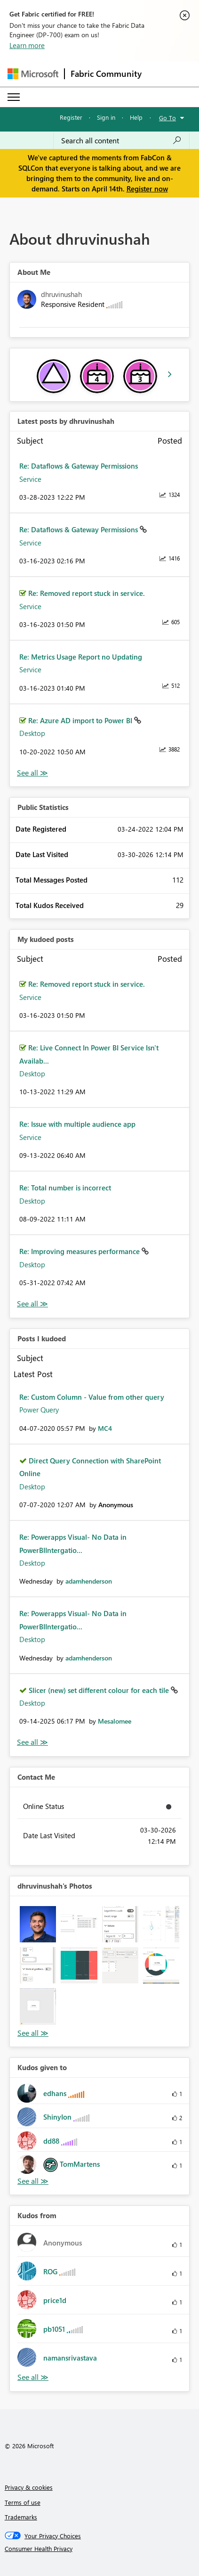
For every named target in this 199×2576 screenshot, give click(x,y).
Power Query (39, 1409)
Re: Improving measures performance (80, 1251)
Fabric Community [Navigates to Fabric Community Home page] (106, 73)
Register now (147, 188)
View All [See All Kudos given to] (32, 2181)
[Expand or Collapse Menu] (13, 97)
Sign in (106, 117)
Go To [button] (167, 118)
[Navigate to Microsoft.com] (33, 73)
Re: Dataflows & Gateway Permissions (78, 466)
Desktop (32, 733)
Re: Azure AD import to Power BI (81, 720)
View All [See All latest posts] (32, 773)
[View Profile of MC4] (105, 1428)
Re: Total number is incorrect (65, 1187)
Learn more (27, 45)
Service (30, 479)
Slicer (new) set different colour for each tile (100, 1690)
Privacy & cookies (29, 2487)
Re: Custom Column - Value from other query (91, 1397)
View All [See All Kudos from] (32, 2377)
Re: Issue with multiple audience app (77, 1124)
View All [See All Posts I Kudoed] (32, 1742)
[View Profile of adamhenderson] (88, 1581)
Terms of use (22, 2502)
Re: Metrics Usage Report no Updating (80, 656)
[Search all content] (121, 140)
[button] (38, 1924)
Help (136, 117)
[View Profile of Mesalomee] (114, 1721)
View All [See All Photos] (32, 2033)
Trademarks (21, 2517)
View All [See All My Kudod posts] (32, 1303)
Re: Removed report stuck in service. (86, 593)
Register (71, 117)
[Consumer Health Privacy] (100, 2548)
